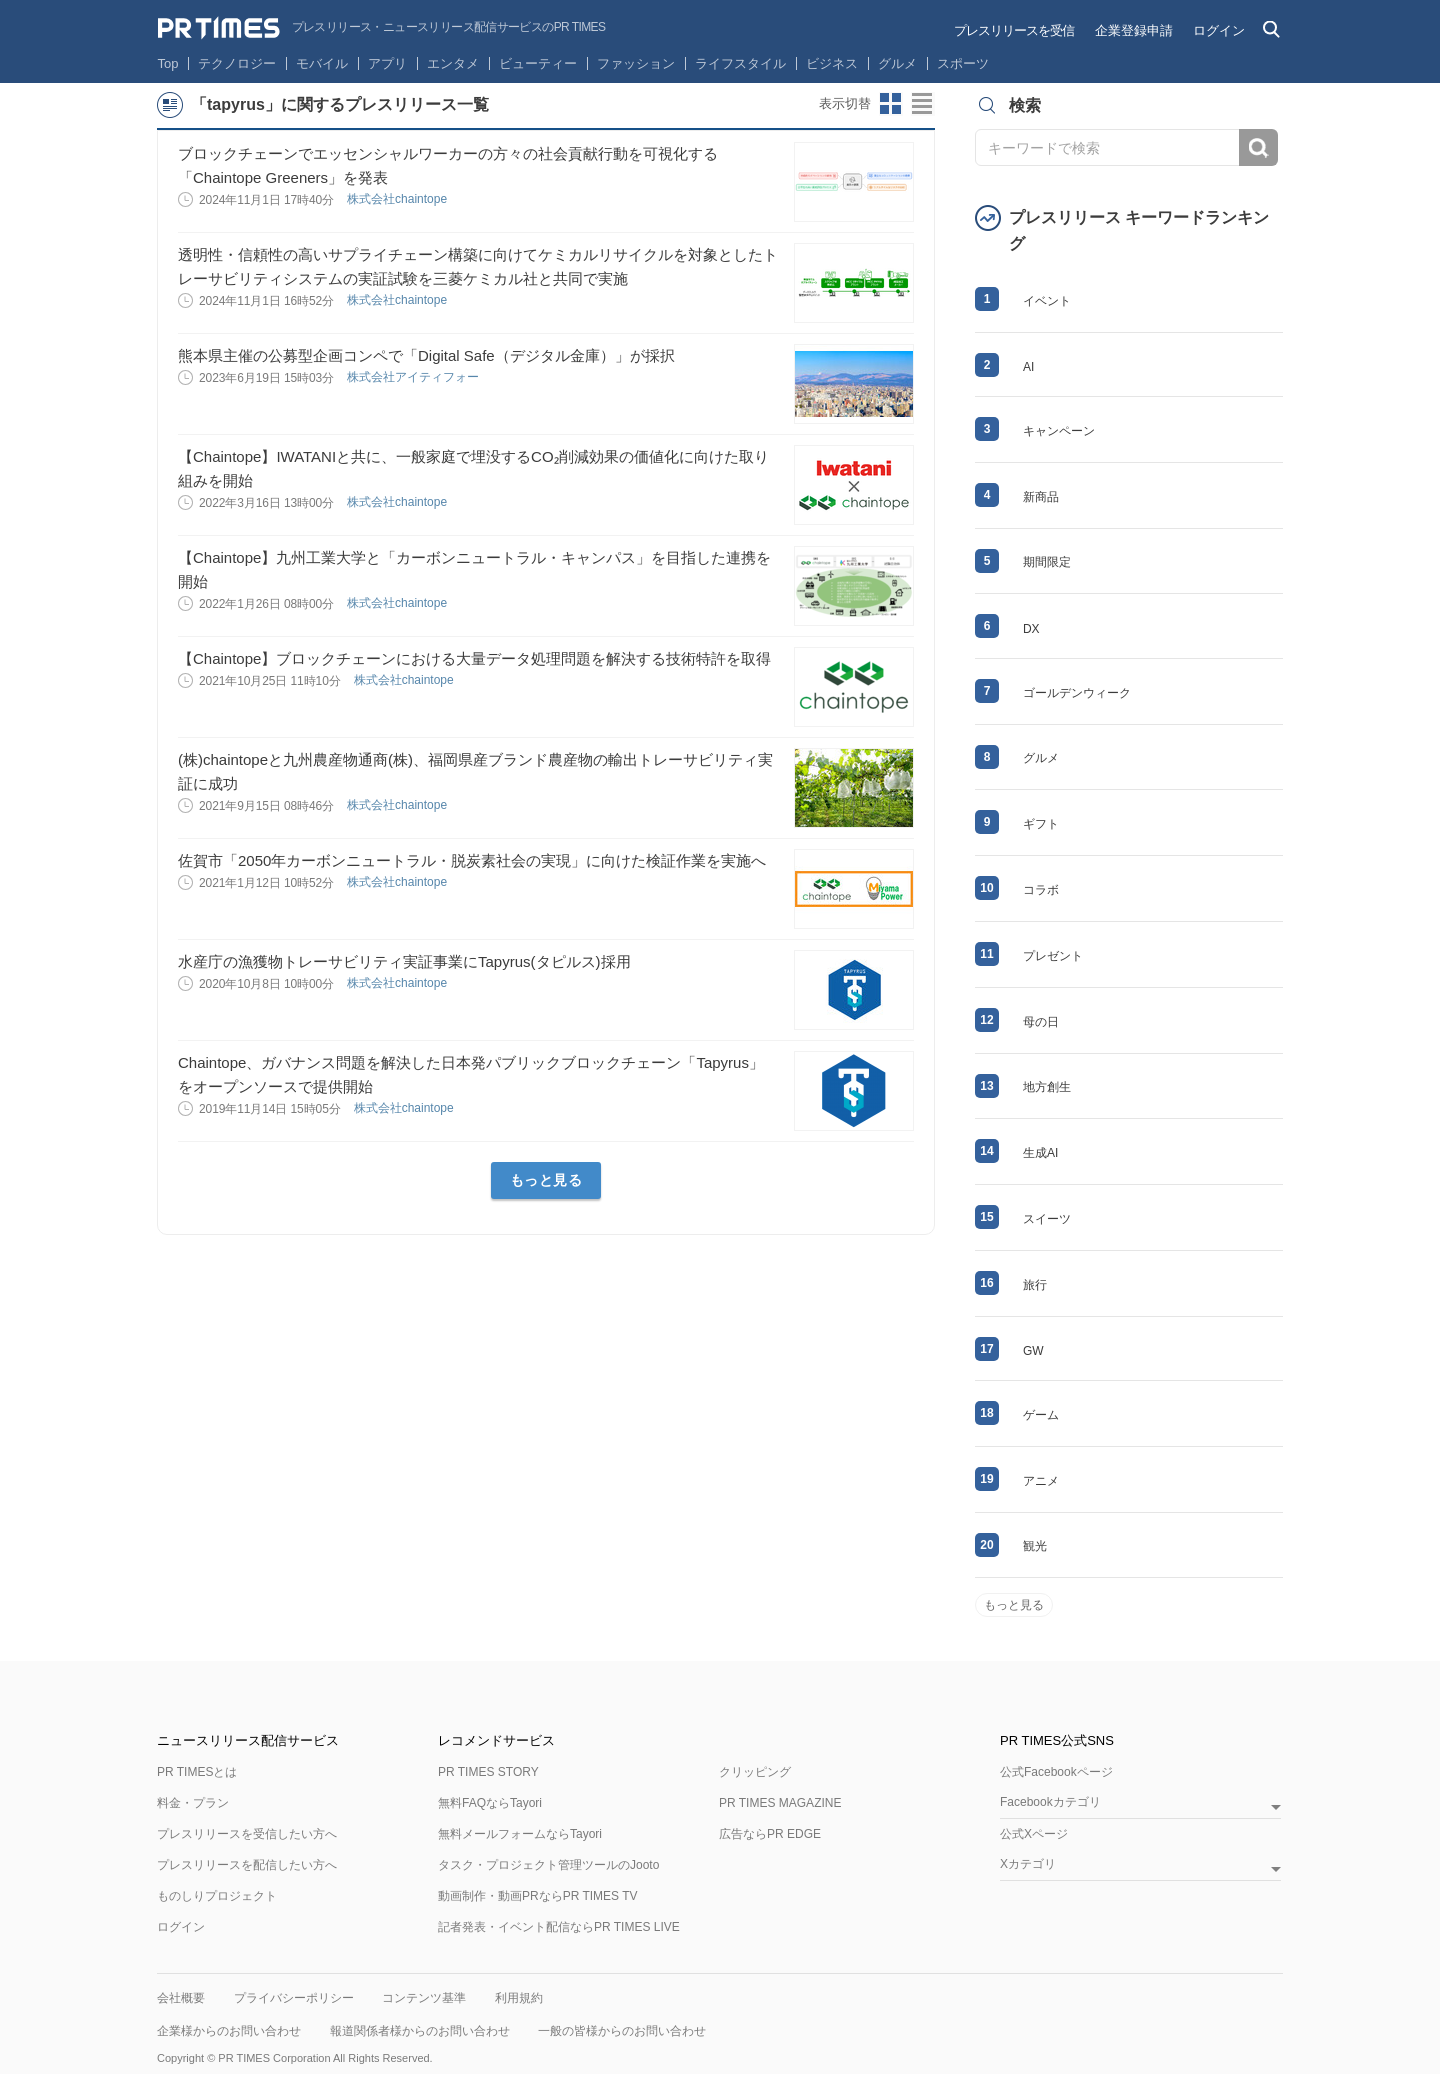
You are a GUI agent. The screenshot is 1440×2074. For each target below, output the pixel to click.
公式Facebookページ (1056, 1772)
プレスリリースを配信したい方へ (247, 1865)
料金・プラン (193, 1803)
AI (1028, 367)
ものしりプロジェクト (217, 1896)
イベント (1047, 301)
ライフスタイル (740, 63)
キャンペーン (1059, 431)
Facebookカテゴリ (1050, 1802)
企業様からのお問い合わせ (229, 2031)
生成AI (1040, 1153)
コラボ (1041, 890)
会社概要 (181, 1998)
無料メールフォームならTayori (520, 1834)
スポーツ (963, 63)
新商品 (1041, 497)
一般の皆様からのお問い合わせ (622, 2031)
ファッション (636, 63)
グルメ (897, 63)
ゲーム (1041, 1415)
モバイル (322, 63)
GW (1033, 1351)
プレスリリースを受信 (1014, 30)
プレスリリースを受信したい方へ (247, 1834)
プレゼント (1053, 956)
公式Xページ (1034, 1834)
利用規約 (519, 1998)
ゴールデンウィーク (1077, 693)
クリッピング (755, 1772)
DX (1031, 629)
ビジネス (832, 63)
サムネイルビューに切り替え (891, 104)
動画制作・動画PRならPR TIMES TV (538, 1896)
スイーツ (1047, 1219)
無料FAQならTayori (490, 1803)
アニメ (1041, 1481)
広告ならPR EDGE (770, 1834)
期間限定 (1047, 562)
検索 (1258, 147)
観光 (1035, 1546)
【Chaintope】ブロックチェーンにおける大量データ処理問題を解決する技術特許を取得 (474, 658)
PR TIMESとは (197, 1772)
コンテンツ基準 (424, 1998)
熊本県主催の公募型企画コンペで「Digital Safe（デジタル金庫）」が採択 (426, 355)
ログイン (1219, 30)
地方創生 (1047, 1087)
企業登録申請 (1134, 30)
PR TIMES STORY (488, 1772)
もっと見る (546, 1180)
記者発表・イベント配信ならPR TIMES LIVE (559, 1927)
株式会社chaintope (398, 199)
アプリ (387, 63)
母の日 (1041, 1022)
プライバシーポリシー (294, 1998)
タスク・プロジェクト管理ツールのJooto (548, 1865)
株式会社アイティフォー (414, 377)
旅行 (1035, 1285)
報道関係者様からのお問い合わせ (420, 2031)
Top (168, 63)
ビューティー (538, 63)
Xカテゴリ (1028, 1864)
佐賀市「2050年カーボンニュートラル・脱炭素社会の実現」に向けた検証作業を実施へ (472, 860)
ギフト (1041, 824)
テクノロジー (237, 63)
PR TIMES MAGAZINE (780, 1803)
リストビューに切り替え (923, 104)
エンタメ (453, 63)
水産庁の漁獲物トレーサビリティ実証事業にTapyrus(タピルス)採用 (404, 961)
